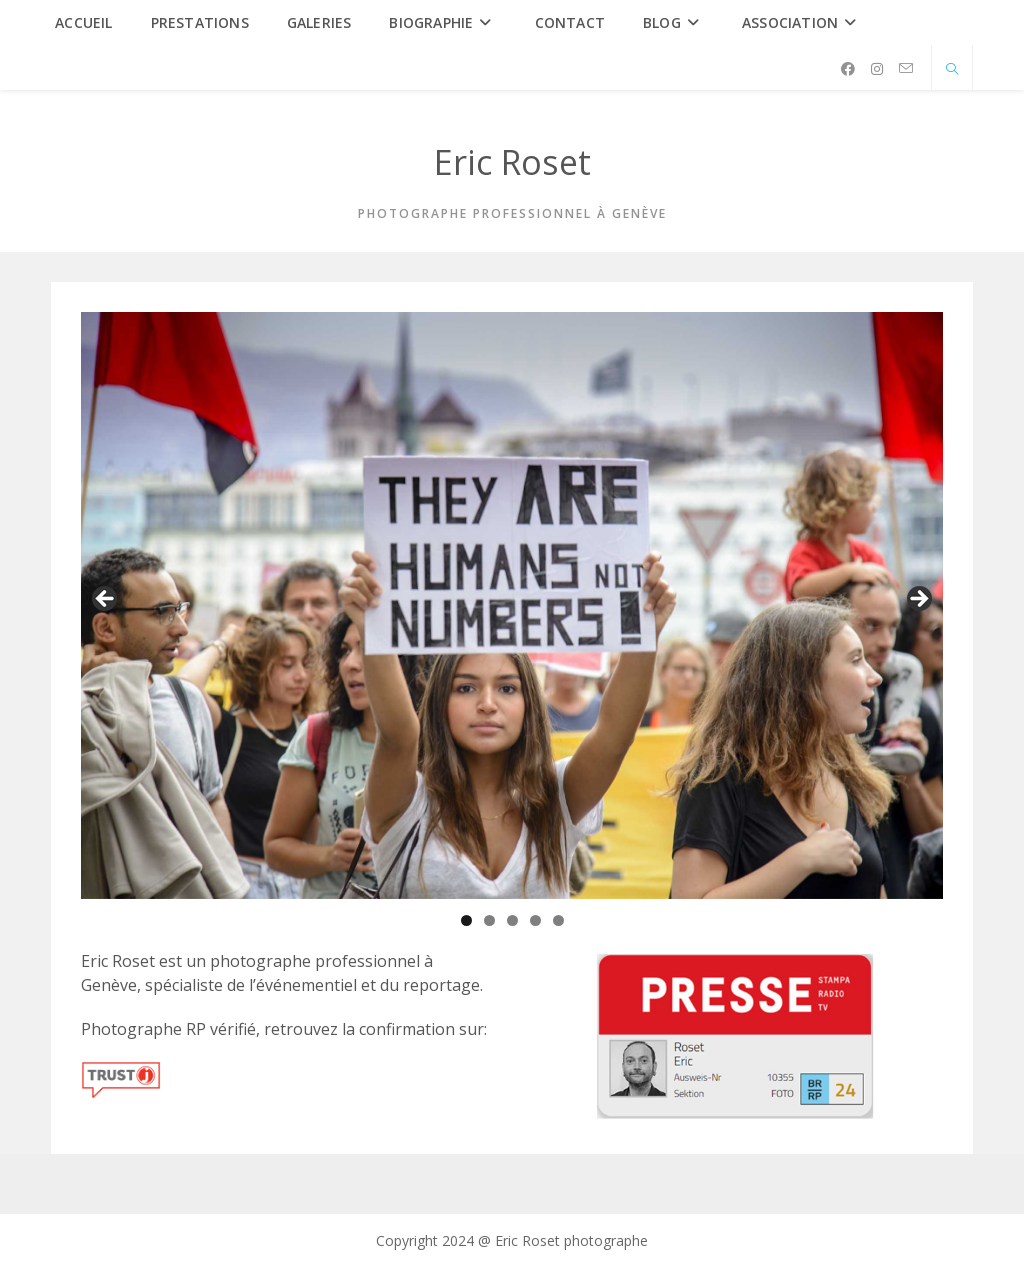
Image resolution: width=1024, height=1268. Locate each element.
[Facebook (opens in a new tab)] (848, 69)
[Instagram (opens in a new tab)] (877, 69)
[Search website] (952, 70)
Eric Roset (512, 162)
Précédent (106, 600)
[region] (512, 605)
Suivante (918, 600)
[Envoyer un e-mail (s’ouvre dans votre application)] (906, 68)
